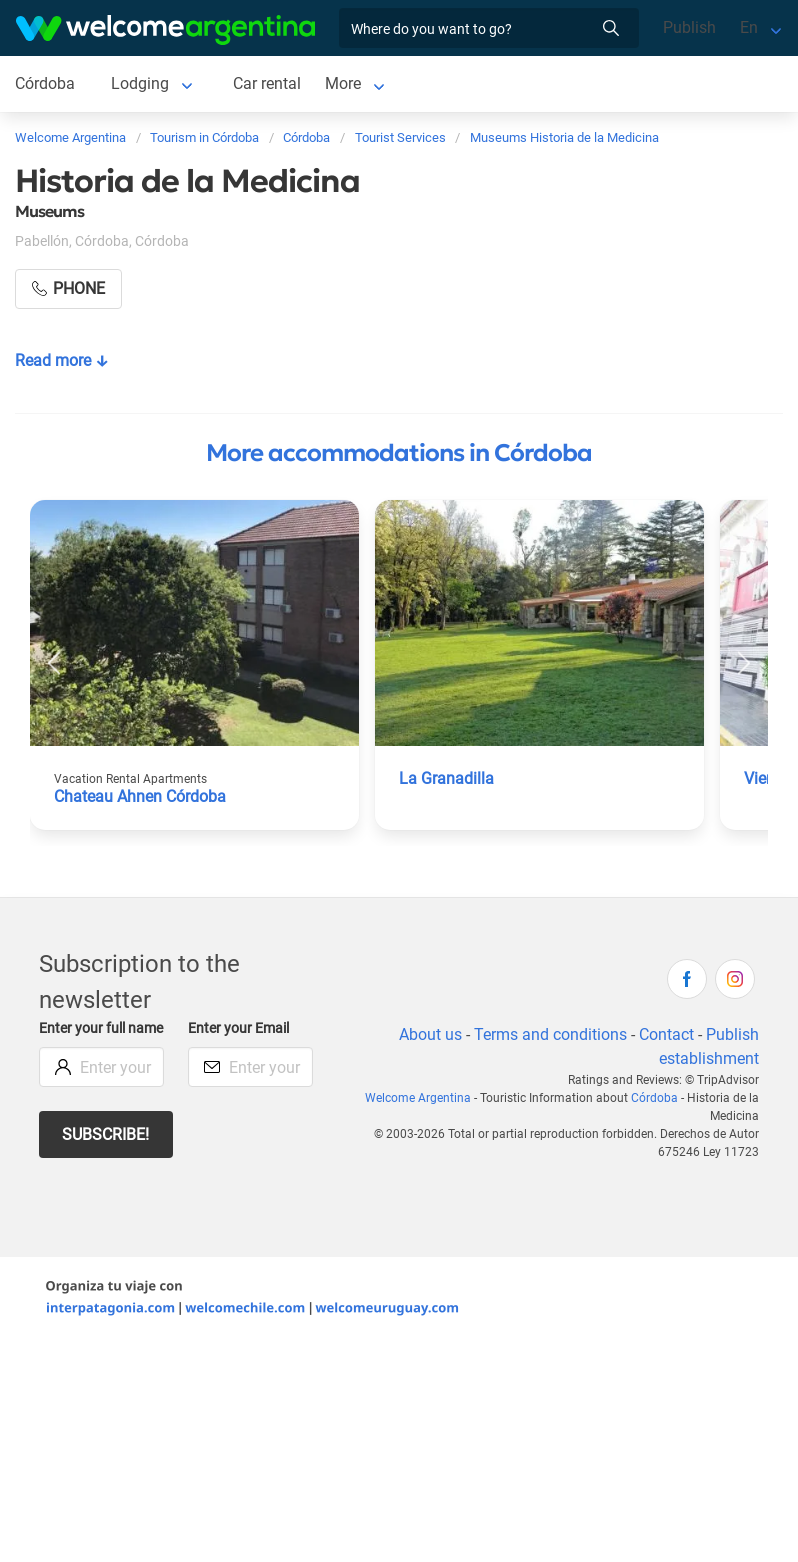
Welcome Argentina (418, 1098)
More (343, 83)
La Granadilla (446, 778)
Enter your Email (238, 1028)
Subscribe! (105, 1134)
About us (430, 1034)
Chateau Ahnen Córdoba (140, 796)
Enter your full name (101, 1028)
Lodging (140, 83)
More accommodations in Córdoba (399, 453)
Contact (666, 1034)
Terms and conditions (550, 1034)
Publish (689, 27)
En (749, 27)
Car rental (267, 83)
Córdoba (45, 83)
